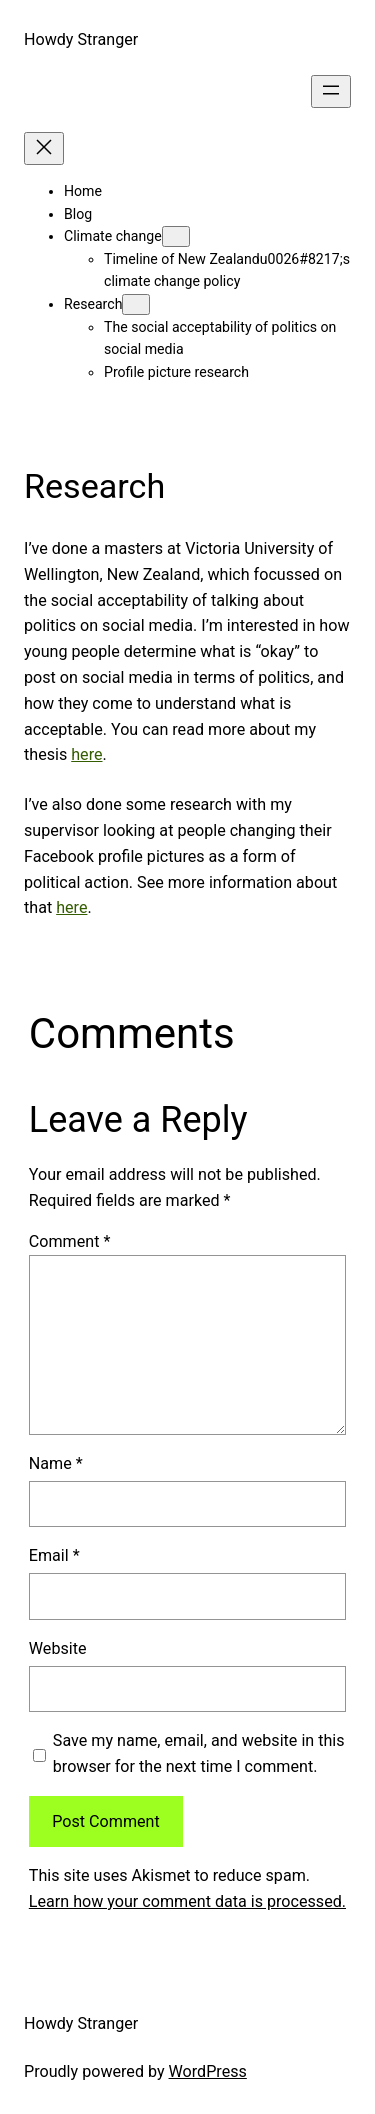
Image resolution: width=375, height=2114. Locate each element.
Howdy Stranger (81, 39)
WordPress (208, 2071)
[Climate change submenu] (176, 236)
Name (56, 1463)
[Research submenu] (136, 304)
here (86, 754)
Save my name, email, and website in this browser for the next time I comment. (199, 1753)
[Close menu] (44, 148)
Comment (70, 1241)
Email (54, 1555)
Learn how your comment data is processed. (187, 1901)
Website (58, 1648)
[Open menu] (331, 91)
